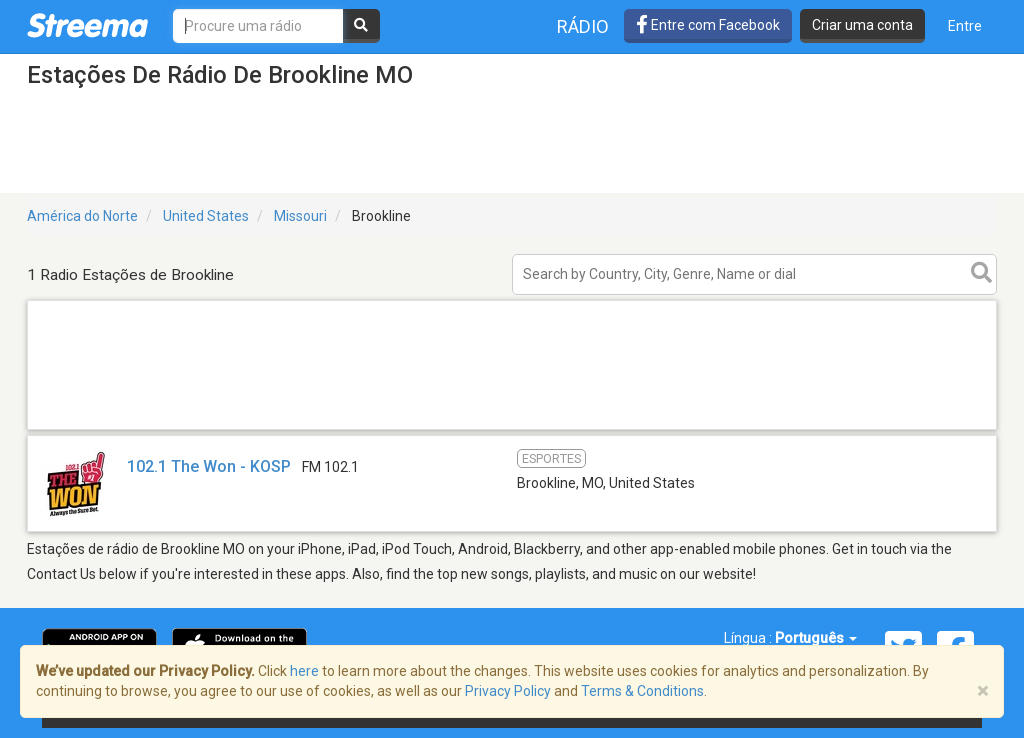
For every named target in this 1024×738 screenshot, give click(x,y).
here (304, 671)
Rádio (583, 26)
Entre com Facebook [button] (708, 25)
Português (816, 638)
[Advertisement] (512, 428)
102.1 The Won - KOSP (209, 466)
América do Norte (82, 216)
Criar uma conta (862, 25)
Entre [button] (965, 26)
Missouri (300, 216)
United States (206, 216)
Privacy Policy (508, 691)
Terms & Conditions (642, 691)
